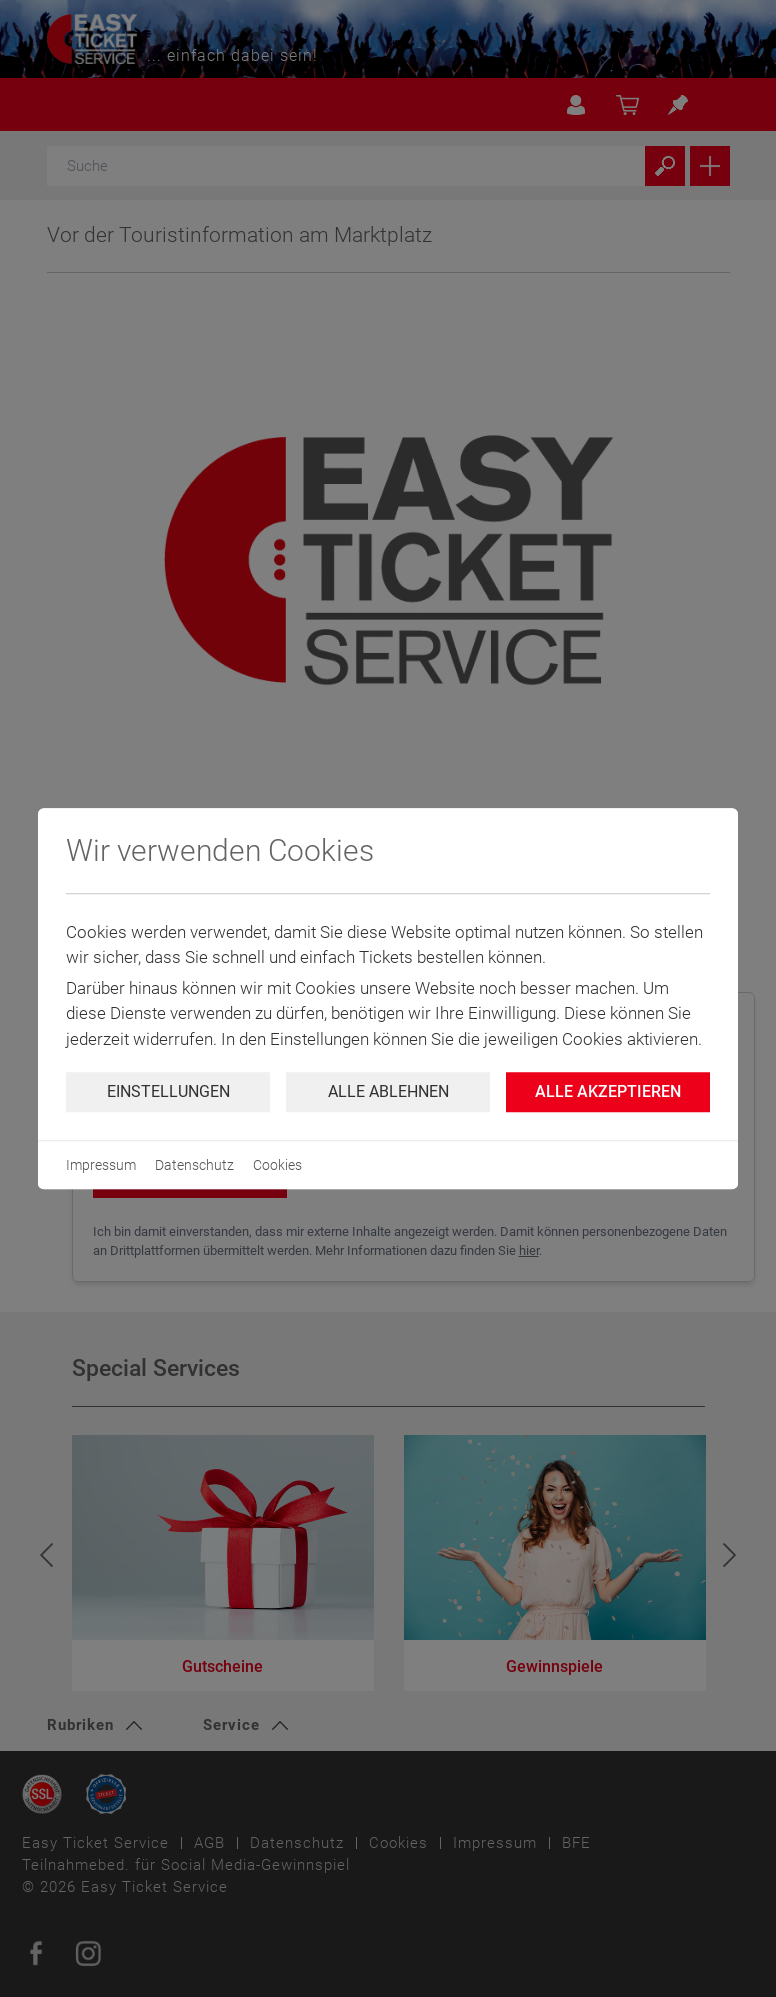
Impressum (101, 1165)
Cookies (277, 1165)
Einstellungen (168, 1091)
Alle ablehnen (388, 1091)
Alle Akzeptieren (608, 1091)
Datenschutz (194, 1165)
